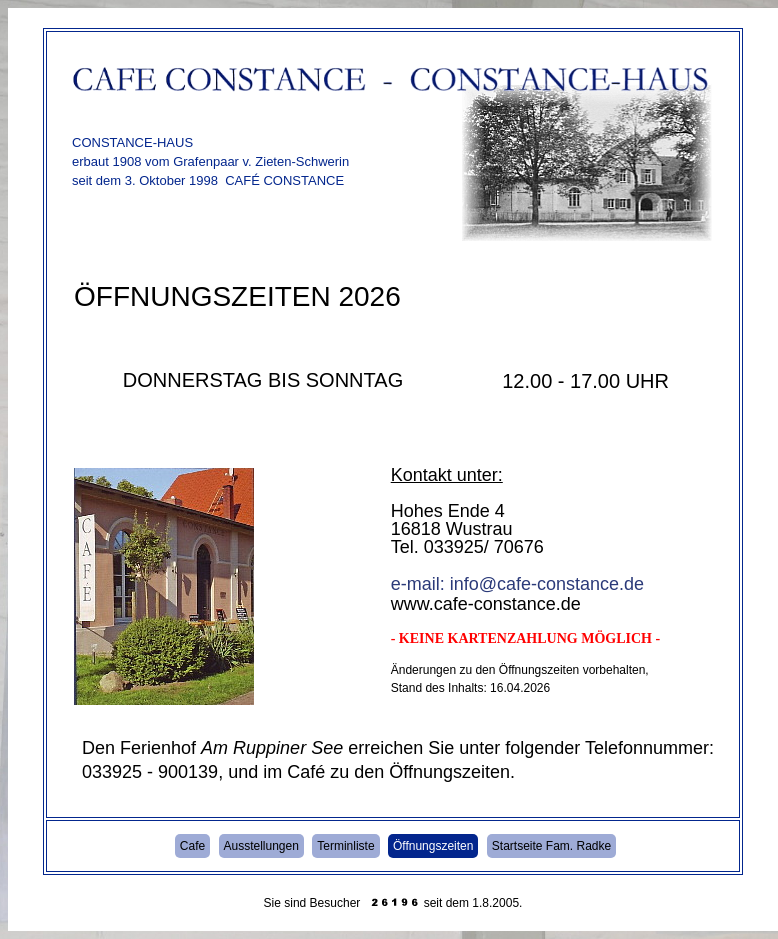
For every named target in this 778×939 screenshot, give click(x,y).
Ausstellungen (261, 846)
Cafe (192, 846)
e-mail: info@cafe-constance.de (517, 584)
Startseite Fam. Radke (551, 846)
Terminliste (345, 846)
